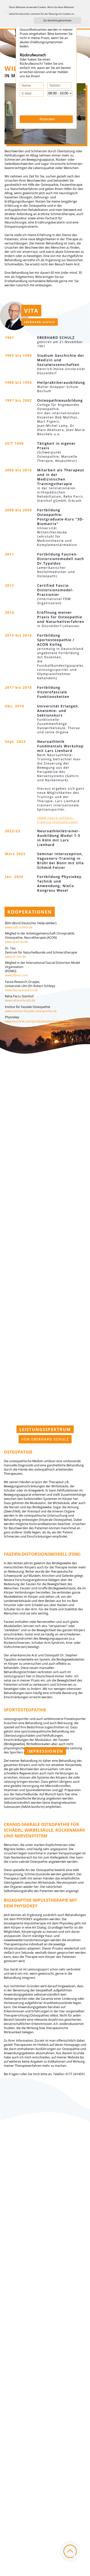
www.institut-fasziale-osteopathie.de (31, 1011)
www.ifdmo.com (16, 975)
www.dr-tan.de (15, 956)
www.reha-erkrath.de (20, 1000)
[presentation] (48, 105)
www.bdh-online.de (18, 927)
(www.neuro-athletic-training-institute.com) (57, 820)
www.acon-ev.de (16, 942)
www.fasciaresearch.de (21, 990)
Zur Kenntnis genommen (57, 20)
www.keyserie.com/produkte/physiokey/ (33, 1021)
